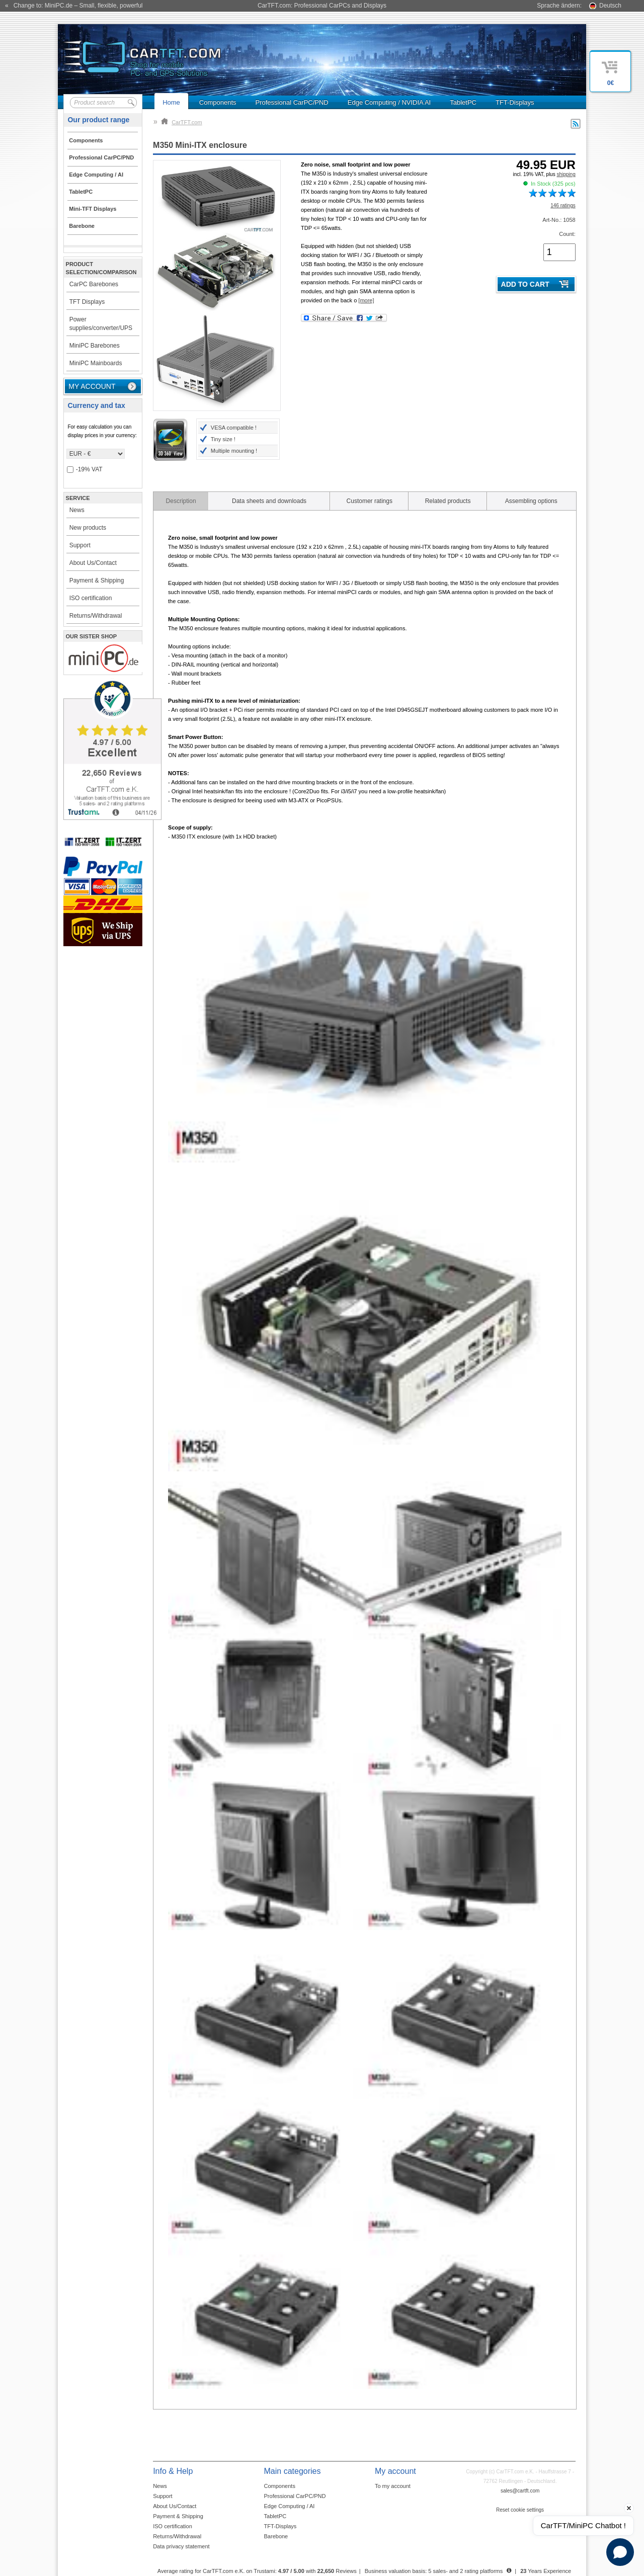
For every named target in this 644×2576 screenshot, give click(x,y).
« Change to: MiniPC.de (73, 5)
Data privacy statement (181, 2546)
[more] (366, 300)
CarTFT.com (181, 122)
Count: (567, 234)
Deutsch (610, 5)
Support (80, 545)
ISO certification (90, 598)
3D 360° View (170, 440)
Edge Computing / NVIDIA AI (389, 102)
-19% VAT (85, 469)
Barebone (276, 2536)
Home (171, 102)
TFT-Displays (515, 102)
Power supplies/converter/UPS (100, 323)
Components (217, 102)
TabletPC (463, 102)
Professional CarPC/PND (292, 102)
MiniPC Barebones (94, 345)
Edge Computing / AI (289, 2506)
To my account (393, 2486)
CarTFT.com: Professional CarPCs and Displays (322, 5)
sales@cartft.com (520, 2491)
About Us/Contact (93, 562)
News (77, 510)
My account (91, 386)
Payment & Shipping (96, 580)
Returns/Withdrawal (95, 615)
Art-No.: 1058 (558, 220)
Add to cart (525, 284)
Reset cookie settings (520, 2510)
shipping (565, 174)
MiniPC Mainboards (95, 363)
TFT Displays (87, 301)
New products (87, 527)
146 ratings (562, 205)
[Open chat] (620, 2552)
